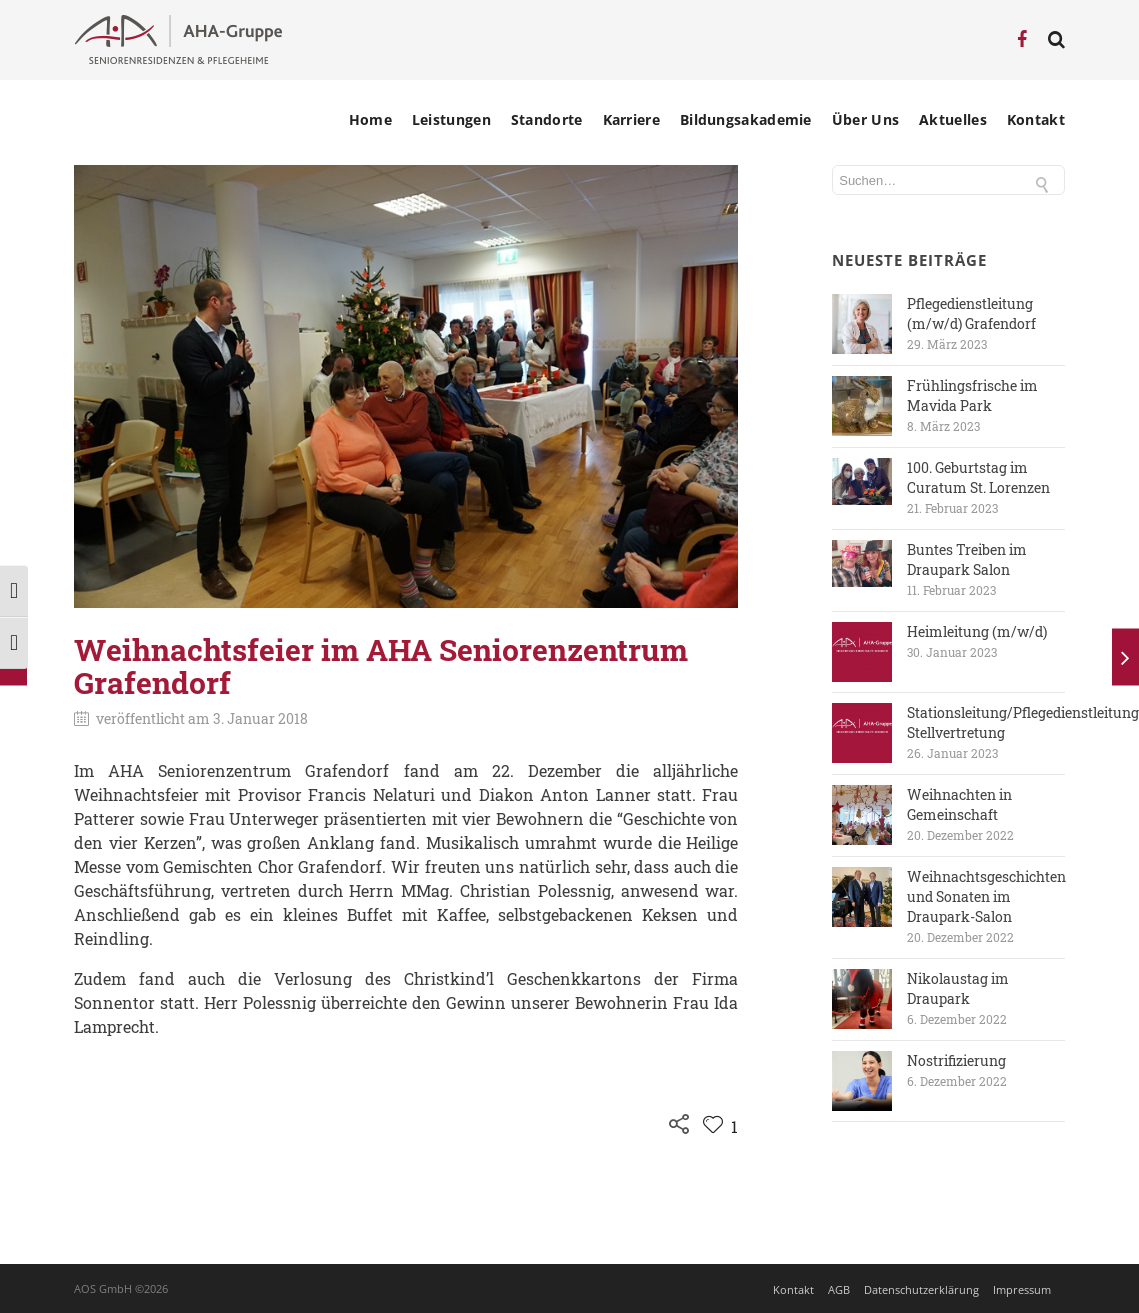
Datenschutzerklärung (921, 1289)
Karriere (631, 120)
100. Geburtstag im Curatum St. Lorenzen (978, 477)
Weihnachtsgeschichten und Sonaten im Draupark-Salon (986, 896)
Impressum (1022, 1289)
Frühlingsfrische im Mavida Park (972, 395)
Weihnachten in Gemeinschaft (959, 804)
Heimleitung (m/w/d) (977, 631)
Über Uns (865, 120)
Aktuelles (953, 120)
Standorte (547, 120)
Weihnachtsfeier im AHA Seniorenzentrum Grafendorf (381, 666)
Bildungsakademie (746, 120)
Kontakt (1036, 120)
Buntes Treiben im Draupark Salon (967, 559)
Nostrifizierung (956, 1060)
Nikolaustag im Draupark (958, 988)
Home (370, 120)
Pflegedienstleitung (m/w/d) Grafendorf (971, 313)
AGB (839, 1289)
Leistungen (451, 120)
